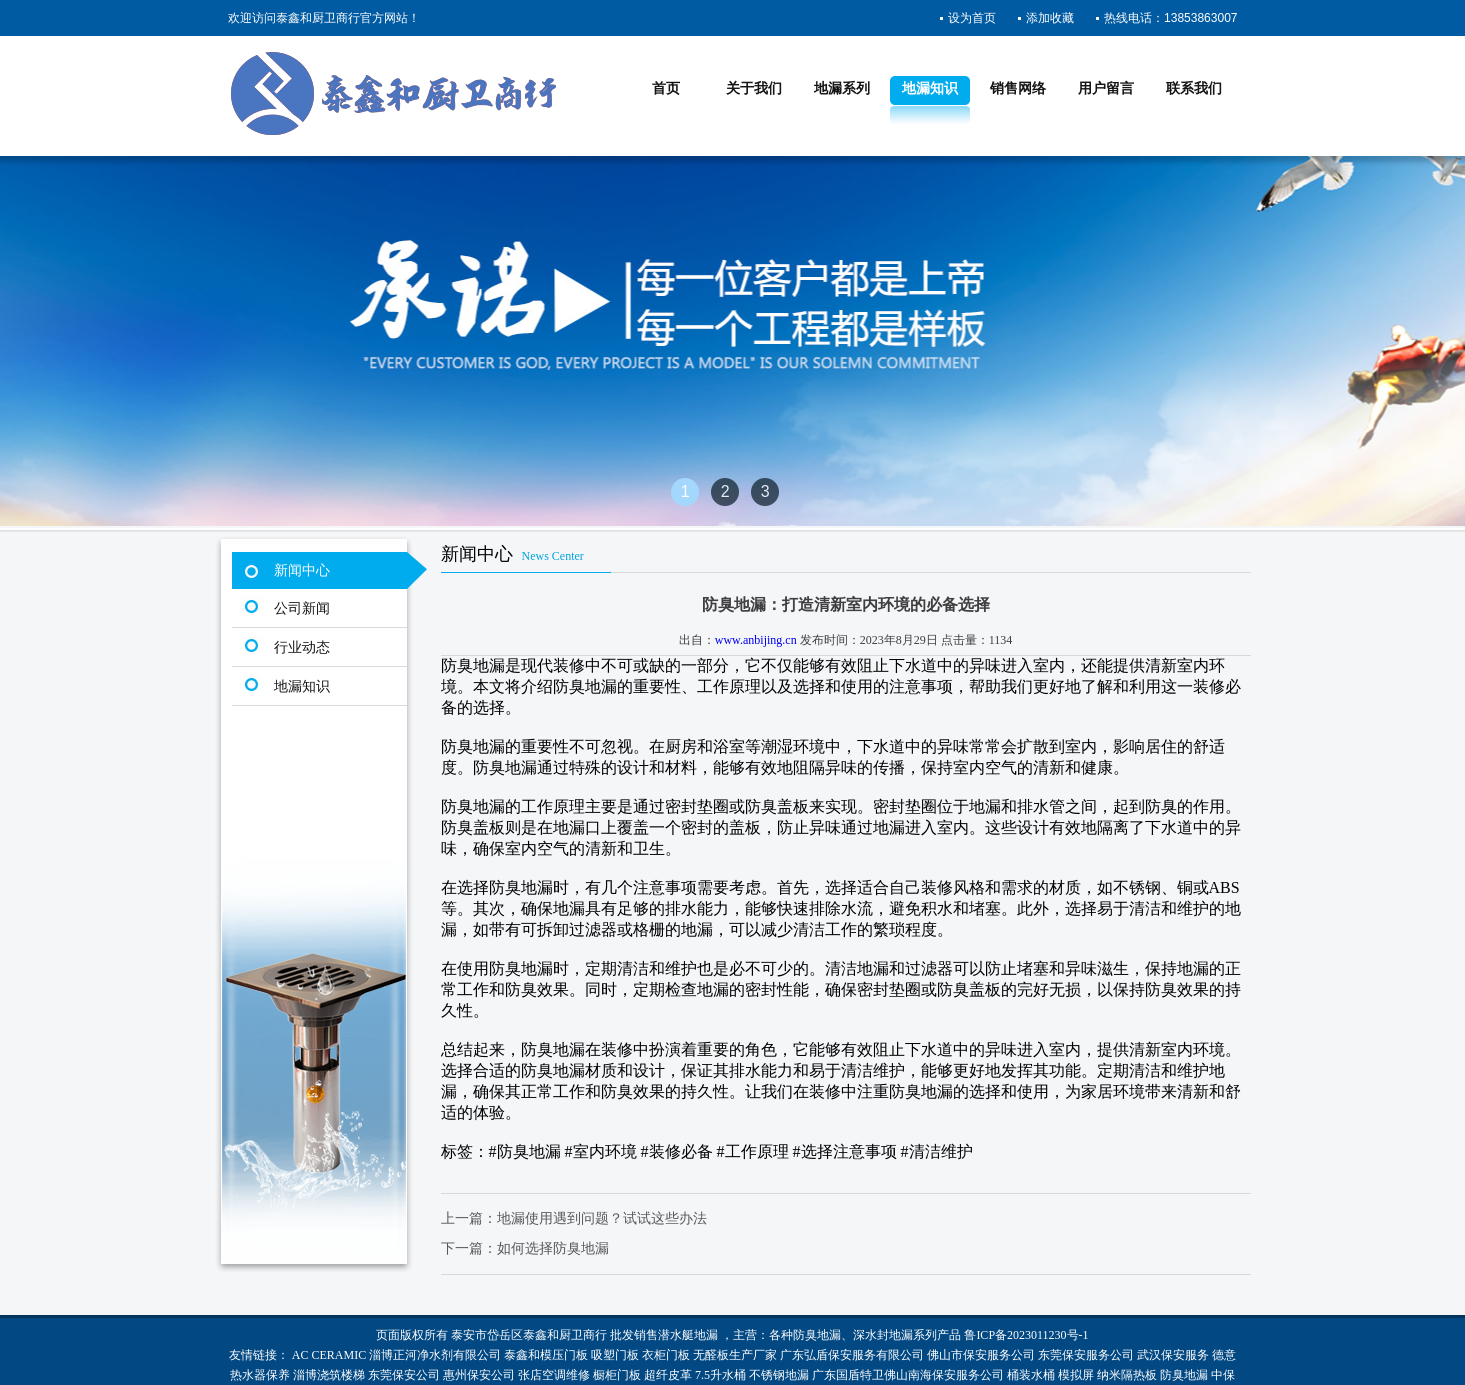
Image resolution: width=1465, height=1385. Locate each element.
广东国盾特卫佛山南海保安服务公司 (908, 1375)
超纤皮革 (668, 1375)
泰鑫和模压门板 (546, 1355)
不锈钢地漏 (779, 1375)
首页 (666, 88)
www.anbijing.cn (756, 640)
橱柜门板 (617, 1375)
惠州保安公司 (479, 1375)
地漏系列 (842, 88)
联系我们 (1194, 88)
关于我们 (754, 88)
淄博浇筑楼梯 (329, 1375)
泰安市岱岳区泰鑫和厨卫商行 (529, 1335)
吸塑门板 (615, 1355)
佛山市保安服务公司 (981, 1355)
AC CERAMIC (329, 1355)
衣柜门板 (666, 1355)
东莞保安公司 (404, 1375)
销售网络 (1018, 88)
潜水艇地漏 (688, 1335)
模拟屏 (1076, 1375)
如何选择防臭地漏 (553, 1248)
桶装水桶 (1031, 1375)
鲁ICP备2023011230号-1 (1026, 1335)
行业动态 (302, 647)
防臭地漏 (817, 1335)
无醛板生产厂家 (735, 1355)
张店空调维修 (554, 1375)
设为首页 (972, 18)
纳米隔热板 (1127, 1375)
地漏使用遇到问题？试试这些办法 (602, 1218)
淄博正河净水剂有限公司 (435, 1355)
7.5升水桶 (720, 1375)
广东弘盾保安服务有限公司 (852, 1355)
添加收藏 (1050, 18)
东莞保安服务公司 (1086, 1355)
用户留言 (1106, 88)
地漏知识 (930, 88)
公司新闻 (302, 608)
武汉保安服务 (1173, 1355)
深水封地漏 (883, 1335)
